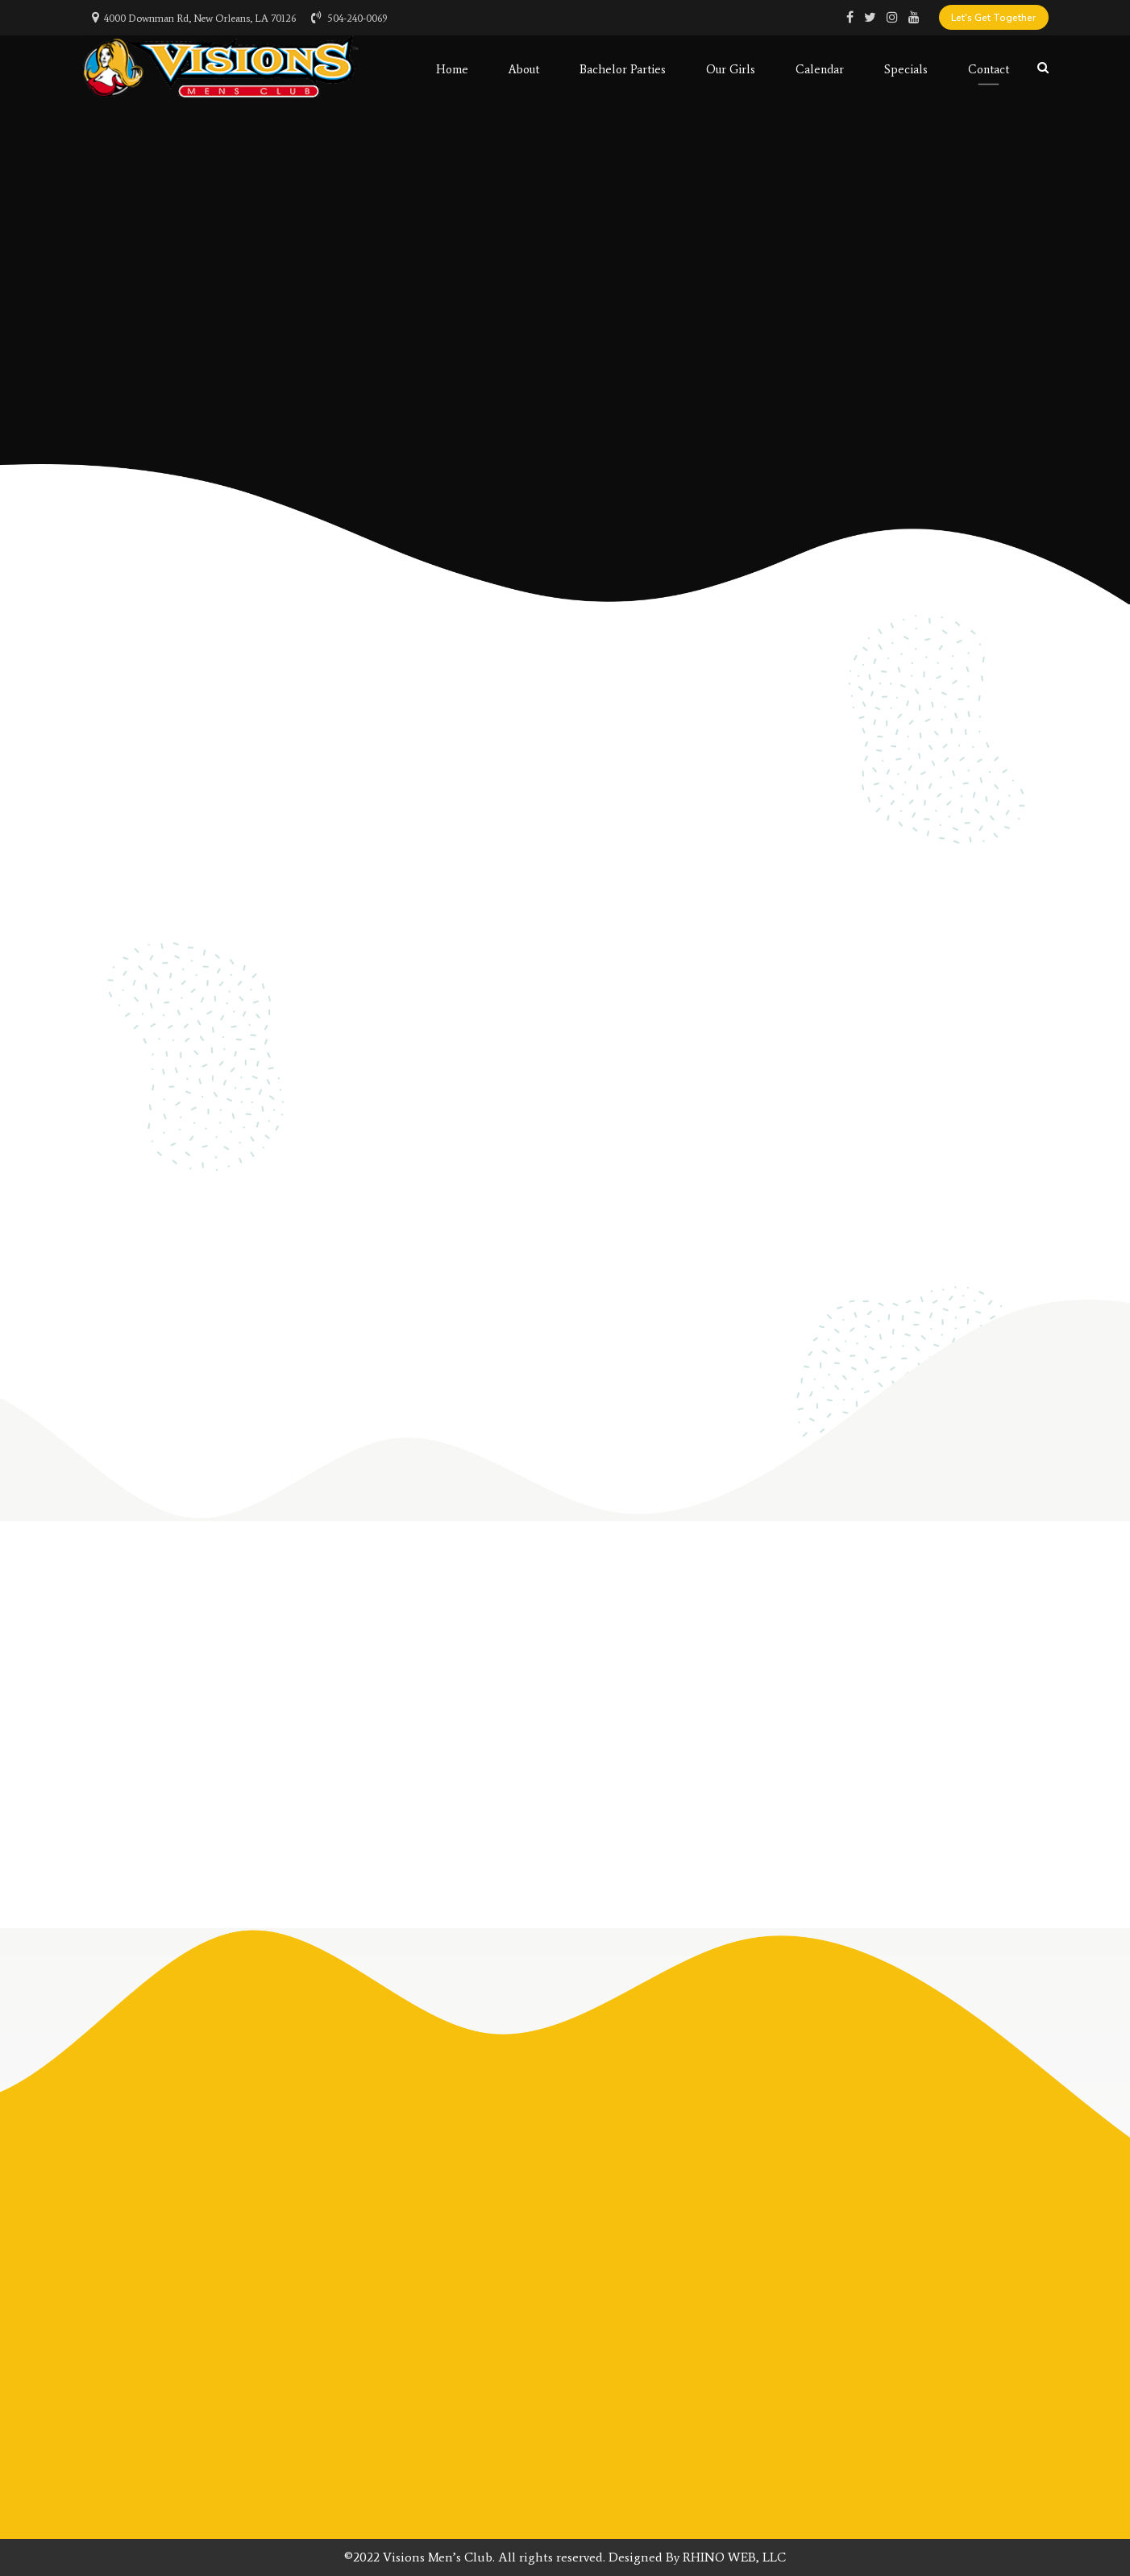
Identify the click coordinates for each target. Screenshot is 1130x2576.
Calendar (820, 67)
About (524, 67)
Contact (988, 67)
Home (452, 67)
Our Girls (730, 67)
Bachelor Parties (623, 67)
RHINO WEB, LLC (734, 2557)
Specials (906, 67)
